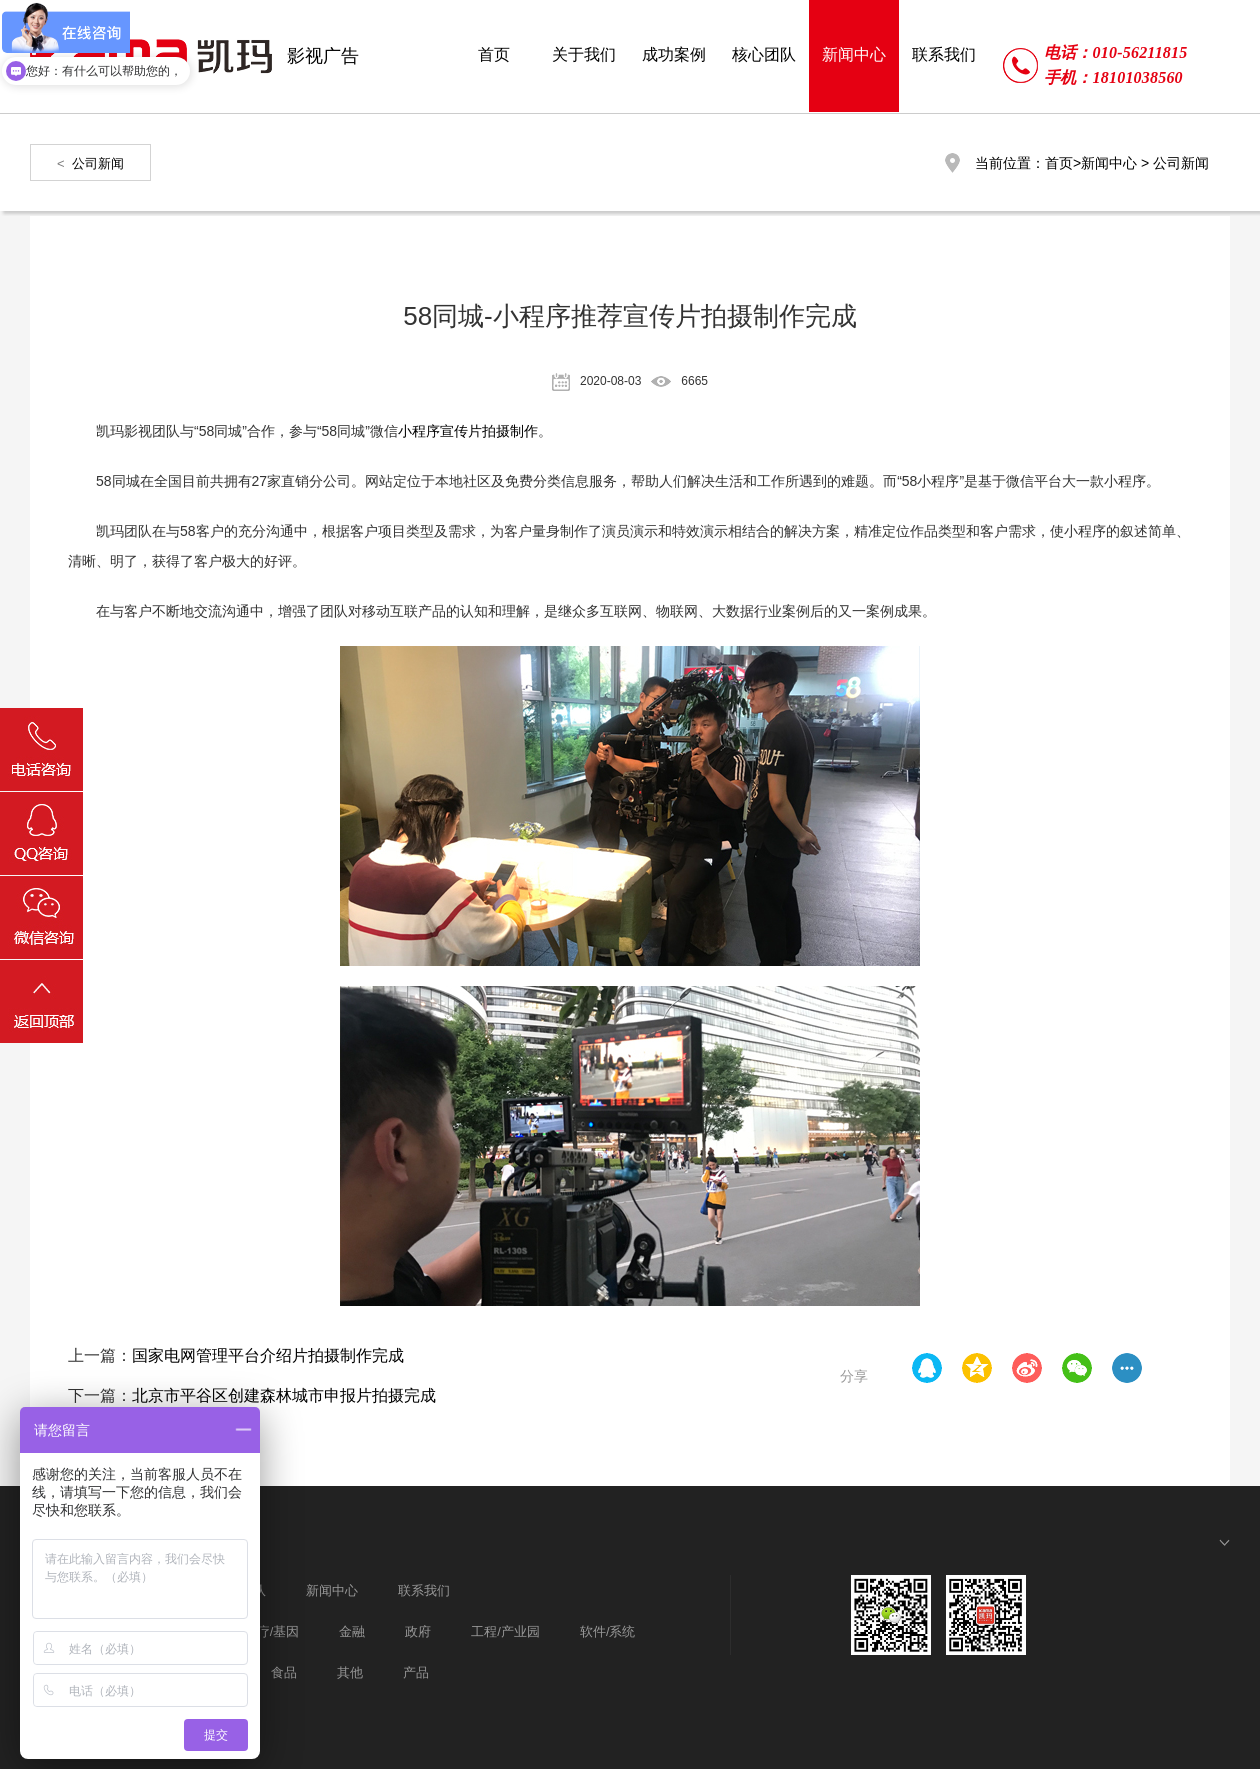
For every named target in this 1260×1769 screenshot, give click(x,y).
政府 (418, 1631)
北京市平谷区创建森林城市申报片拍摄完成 (284, 1395)
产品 (416, 1672)
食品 (284, 1672)
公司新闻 (98, 163)
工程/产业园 (505, 1631)
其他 (350, 1672)
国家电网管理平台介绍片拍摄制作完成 (268, 1355)
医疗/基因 (272, 1631)
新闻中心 (1109, 163)
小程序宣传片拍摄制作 (468, 431)
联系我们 (424, 1590)
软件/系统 (608, 1631)
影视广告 (323, 56)
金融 (352, 1631)
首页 (1059, 163)
